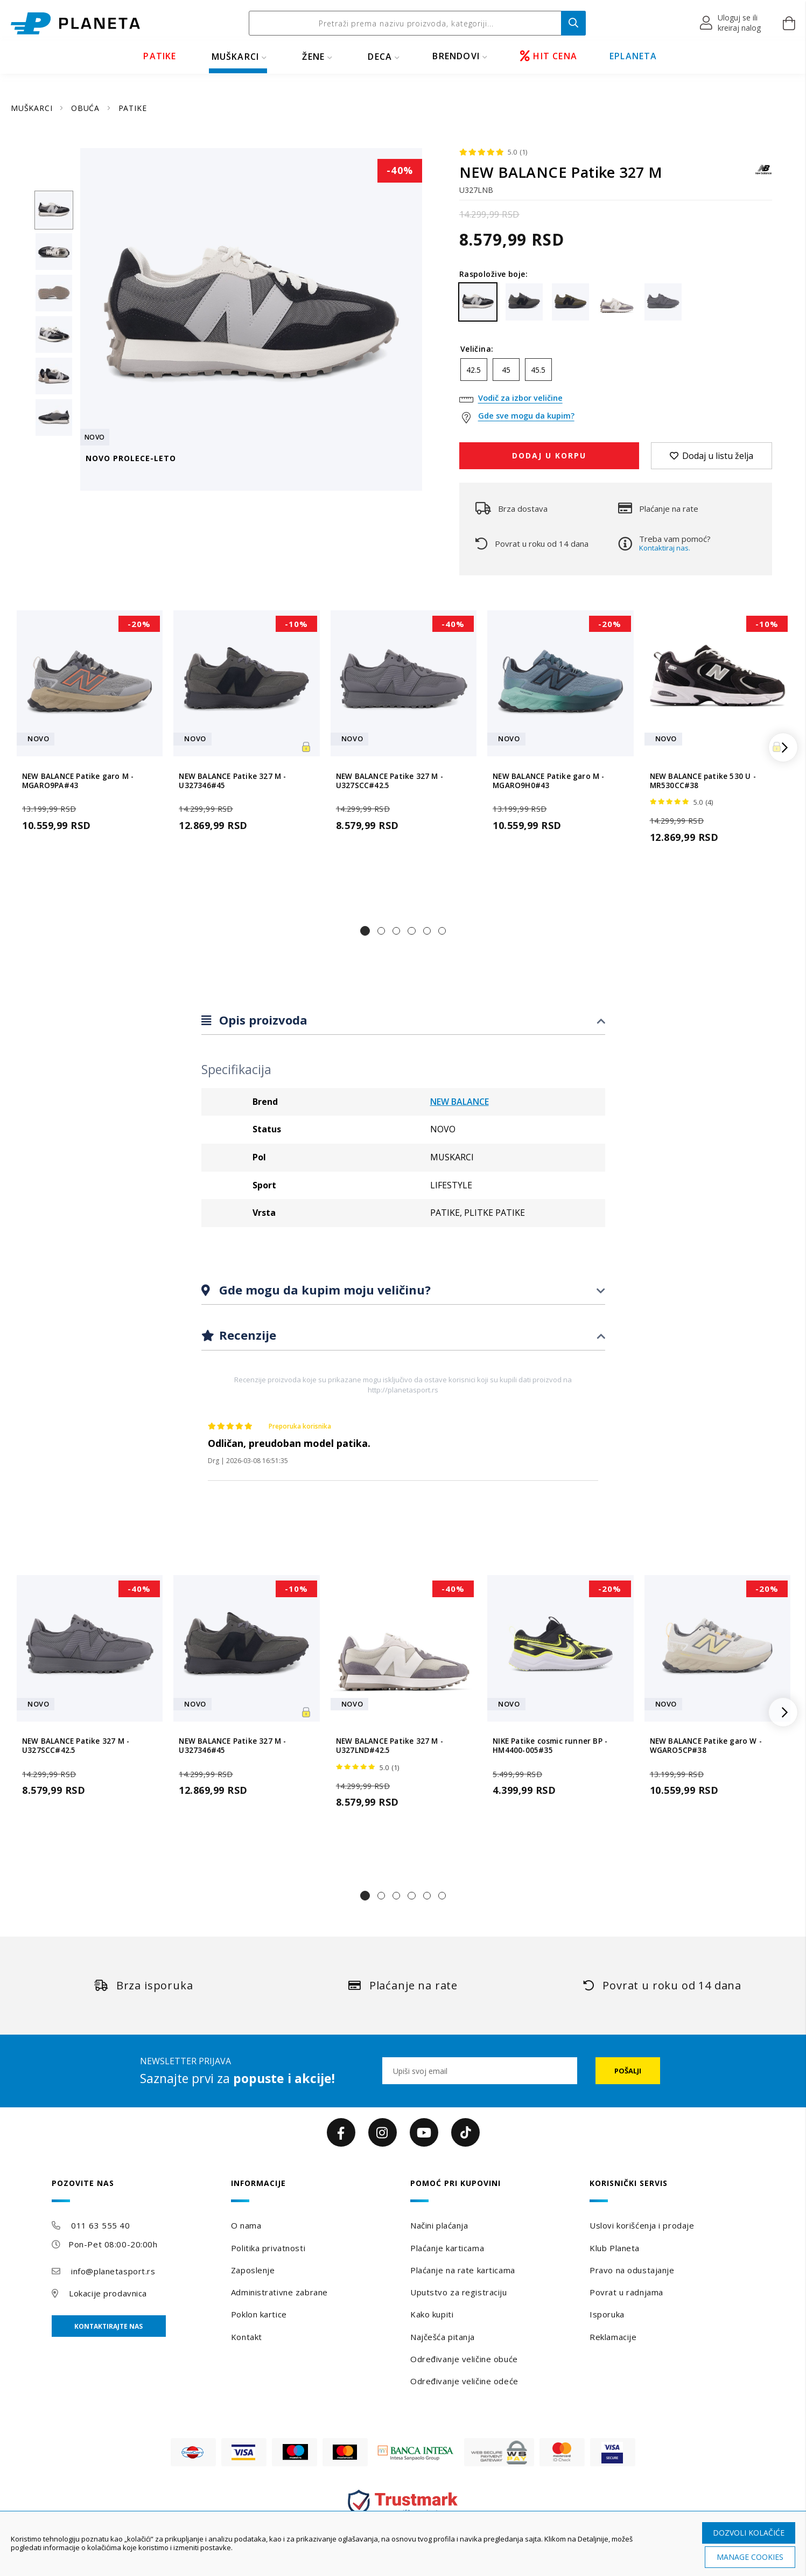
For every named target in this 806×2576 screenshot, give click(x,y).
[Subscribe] (627, 2070)
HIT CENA (548, 56)
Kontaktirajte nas (108, 2326)
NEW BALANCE (459, 1102)
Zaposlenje (253, 2270)
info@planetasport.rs (113, 2271)
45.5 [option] (538, 370)
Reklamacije (613, 2336)
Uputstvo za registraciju (458, 2292)
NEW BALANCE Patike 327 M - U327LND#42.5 (389, 1746)
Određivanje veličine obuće (464, 2359)
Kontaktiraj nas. (664, 548)
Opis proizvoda (261, 1020)
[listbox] (615, 372)
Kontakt (246, 2336)
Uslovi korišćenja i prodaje (642, 2225)
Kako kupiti (431, 2314)
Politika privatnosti (268, 2248)
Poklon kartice (259, 2314)
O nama (246, 2225)
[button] (731, 23)
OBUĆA (86, 108)
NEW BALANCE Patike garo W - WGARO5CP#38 (706, 1746)
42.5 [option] (473, 370)
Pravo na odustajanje (632, 2270)
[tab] (403, 1020)
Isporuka (607, 2314)
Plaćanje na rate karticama (462, 2270)
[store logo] (75, 23)
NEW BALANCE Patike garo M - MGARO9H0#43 (548, 781)
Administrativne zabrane (279, 2292)
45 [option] (506, 370)
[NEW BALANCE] (763, 175)
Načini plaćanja (439, 2225)
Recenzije (246, 1335)
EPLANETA (633, 56)
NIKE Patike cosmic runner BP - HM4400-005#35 (550, 1746)
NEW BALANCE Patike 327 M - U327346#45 (232, 781)
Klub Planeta (615, 2248)
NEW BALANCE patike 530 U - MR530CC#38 (703, 781)
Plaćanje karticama (447, 2248)
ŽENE (313, 56)
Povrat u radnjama (626, 2292)
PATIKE (159, 56)
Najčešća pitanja (442, 2336)
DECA (380, 56)
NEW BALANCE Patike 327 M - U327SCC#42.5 (389, 781)
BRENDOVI (456, 56)
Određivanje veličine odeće (464, 2381)
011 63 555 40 (100, 2225)
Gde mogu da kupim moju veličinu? (323, 1290)
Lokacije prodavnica (108, 2293)
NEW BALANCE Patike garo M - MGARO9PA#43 (78, 781)
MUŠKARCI (236, 56)
